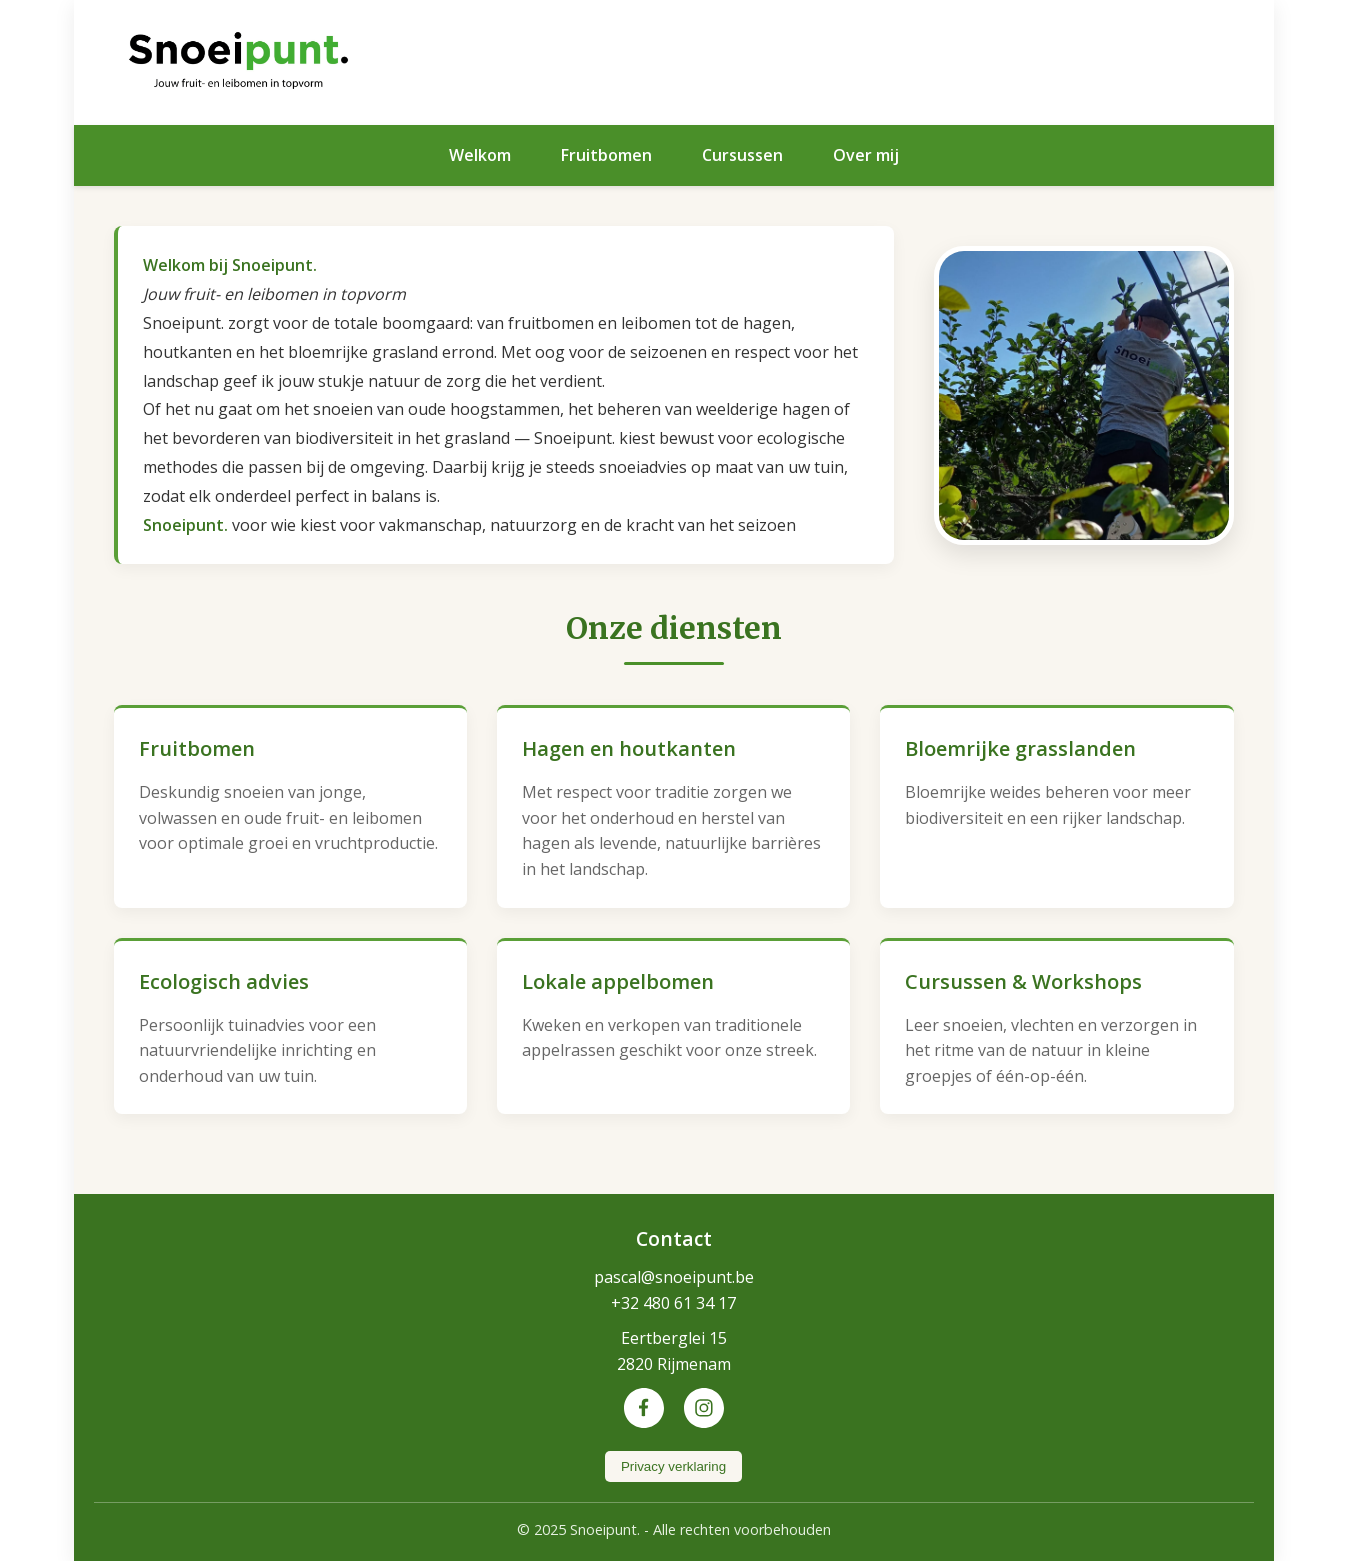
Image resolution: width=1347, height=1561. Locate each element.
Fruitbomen (606, 155)
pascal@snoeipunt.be (674, 1277)
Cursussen (742, 155)
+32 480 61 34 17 (673, 1303)
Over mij (866, 155)
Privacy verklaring (673, 1466)
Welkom (480, 155)
